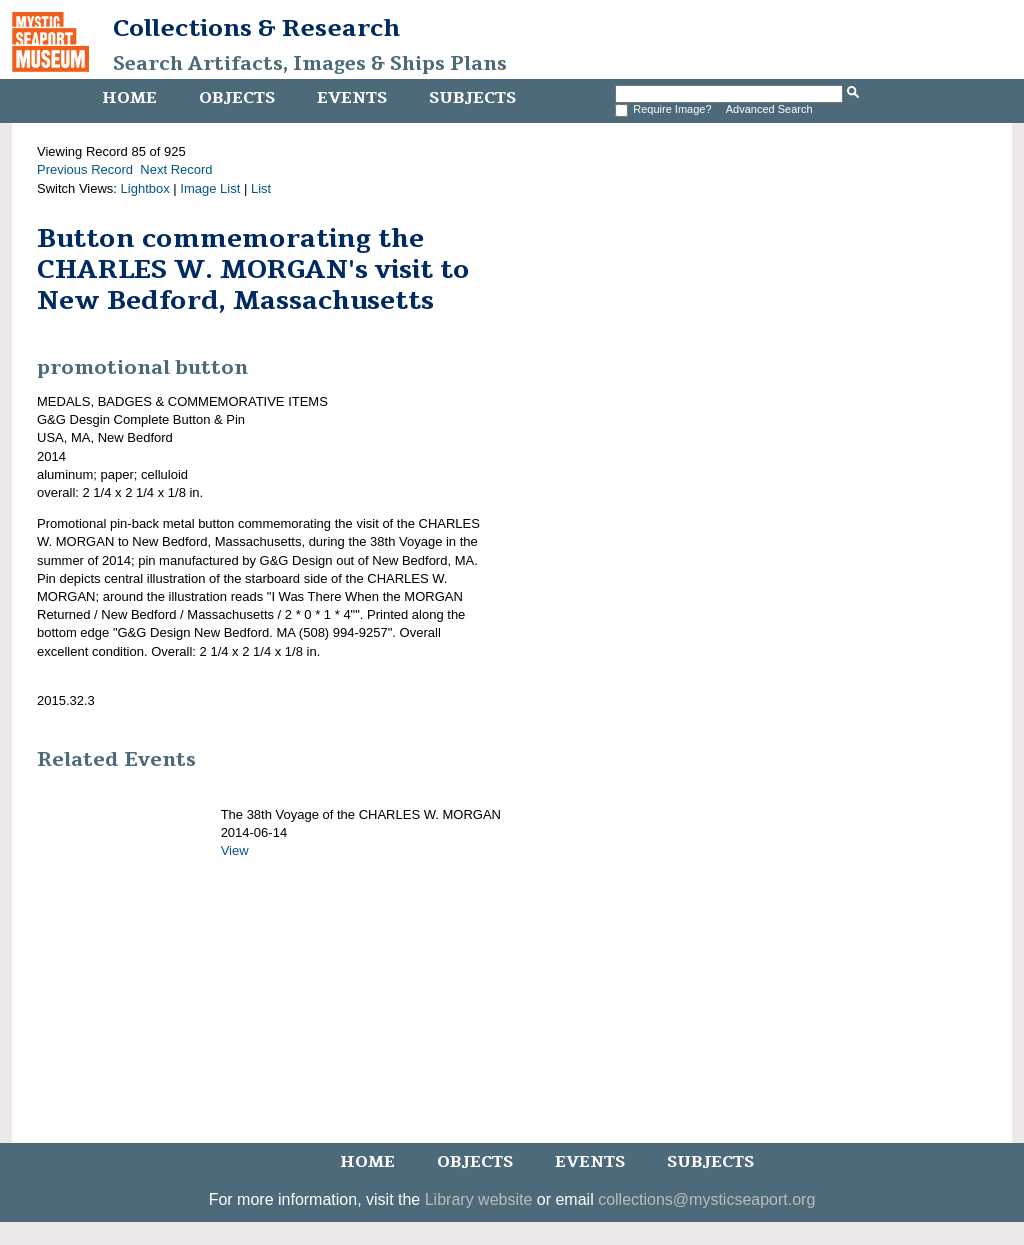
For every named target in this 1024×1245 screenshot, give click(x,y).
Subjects (472, 98)
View (235, 850)
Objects (237, 98)
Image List (210, 188)
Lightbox (145, 188)
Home (129, 98)
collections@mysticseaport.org (706, 1199)
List (261, 188)
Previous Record (85, 169)
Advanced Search (769, 109)
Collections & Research (256, 28)
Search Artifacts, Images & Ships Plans (310, 64)
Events (352, 98)
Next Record (176, 169)
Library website (479, 1199)
